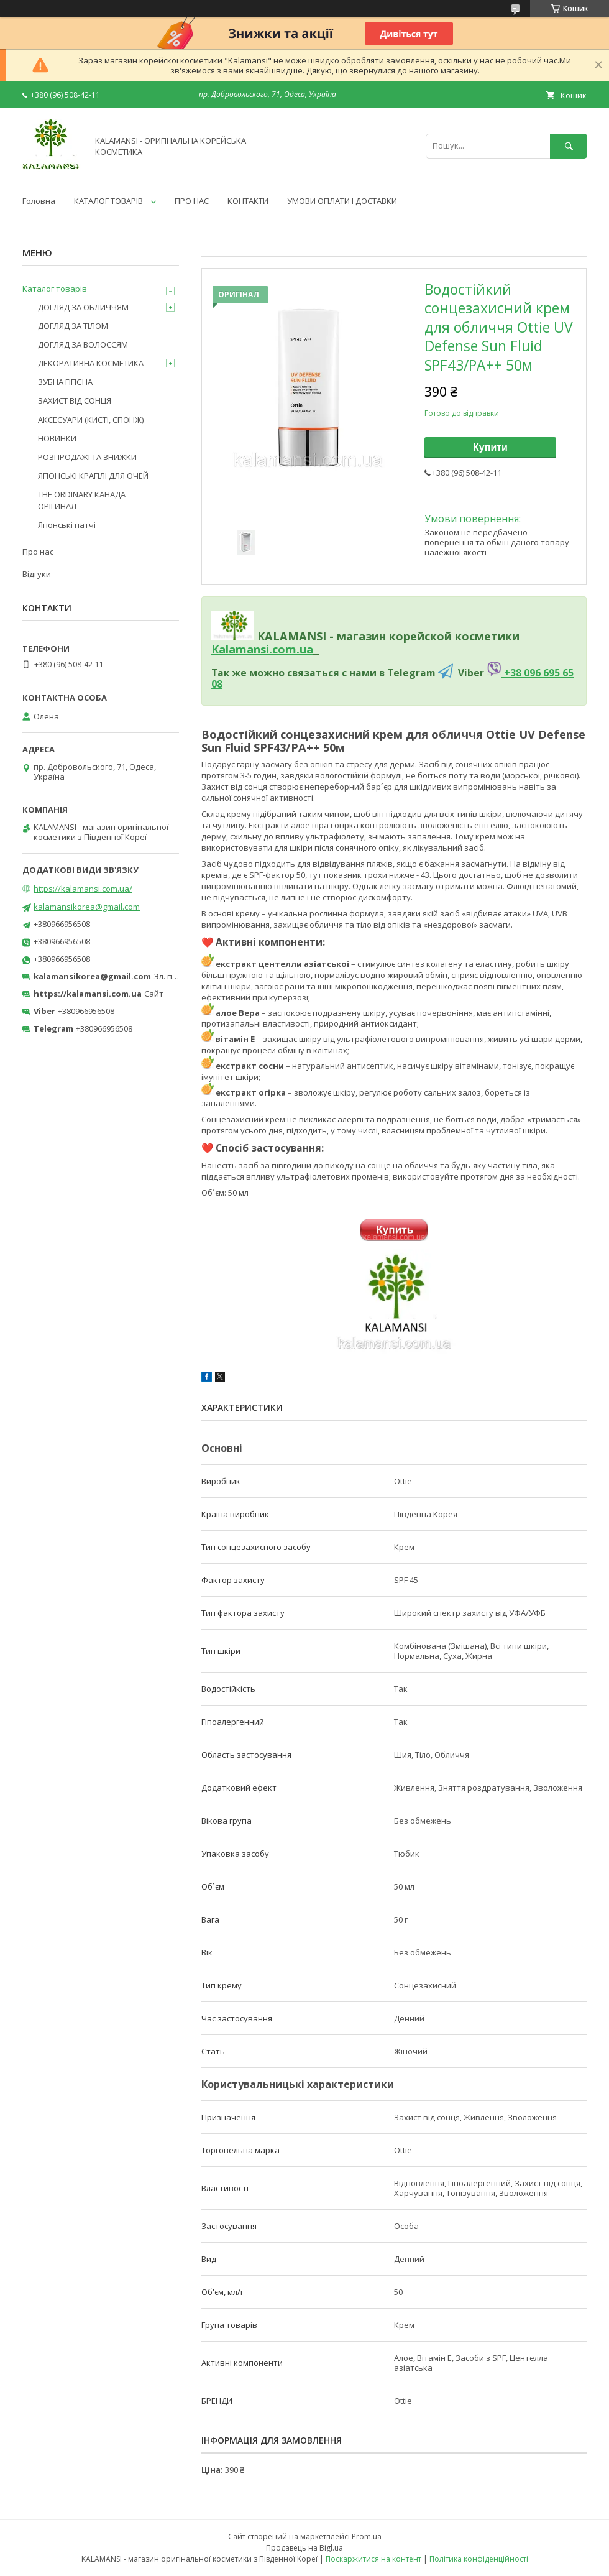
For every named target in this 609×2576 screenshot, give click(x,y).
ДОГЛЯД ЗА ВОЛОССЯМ (83, 344)
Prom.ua (367, 2536)
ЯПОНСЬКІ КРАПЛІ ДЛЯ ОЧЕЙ (93, 475)
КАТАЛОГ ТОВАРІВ (108, 200)
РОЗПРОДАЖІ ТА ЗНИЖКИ (87, 457)
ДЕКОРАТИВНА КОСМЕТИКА (91, 363)
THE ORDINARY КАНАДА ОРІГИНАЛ (82, 500)
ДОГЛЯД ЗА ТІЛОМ (73, 325)
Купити (490, 447)
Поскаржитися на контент (373, 2559)
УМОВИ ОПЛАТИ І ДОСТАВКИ (342, 200)
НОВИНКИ (57, 438)
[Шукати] (568, 146)
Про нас (37, 551)
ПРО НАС (192, 200)
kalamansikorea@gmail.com (87, 907)
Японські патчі (67, 524)
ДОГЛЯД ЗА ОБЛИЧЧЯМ (83, 307)
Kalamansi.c (244, 649)
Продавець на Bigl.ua (304, 2547)
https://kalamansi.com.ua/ (83, 888)
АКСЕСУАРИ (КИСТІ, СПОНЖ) (91, 419)
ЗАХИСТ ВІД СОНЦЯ (74, 400)
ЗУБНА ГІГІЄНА (65, 381)
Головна (38, 200)
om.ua (295, 649)
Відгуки (36, 573)
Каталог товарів (54, 288)
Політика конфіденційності (478, 2559)
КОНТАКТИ (247, 200)
